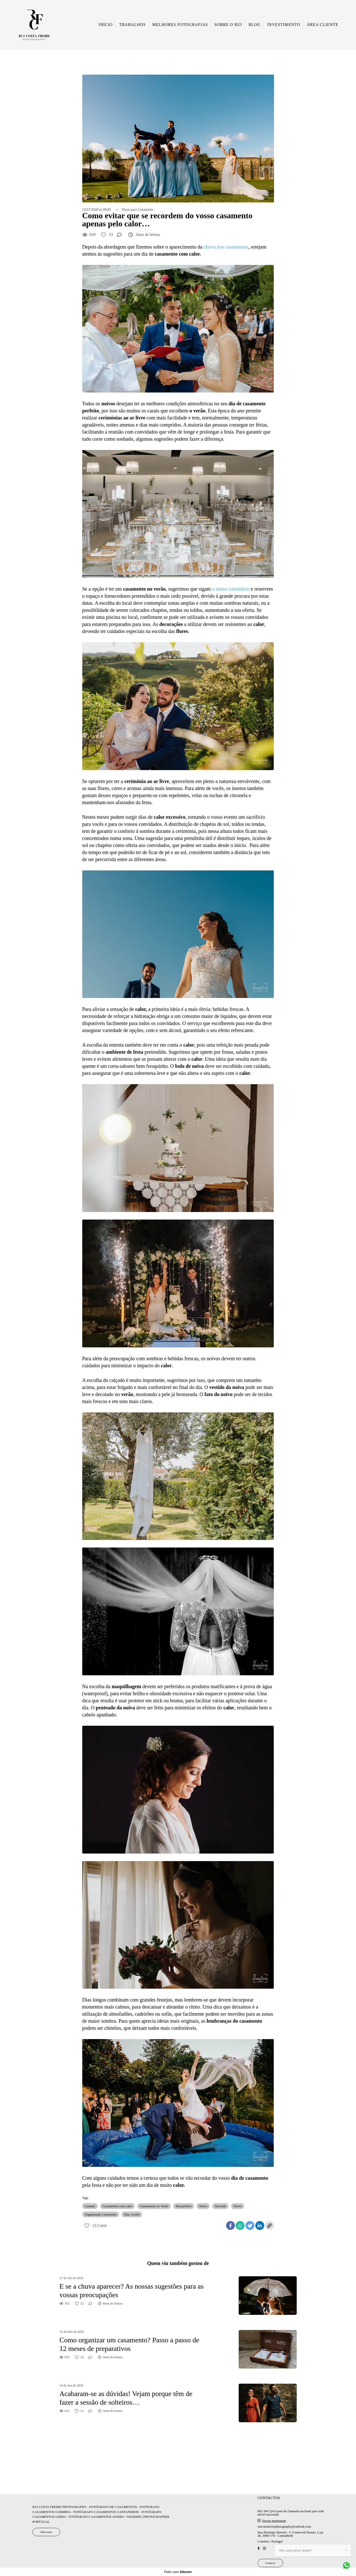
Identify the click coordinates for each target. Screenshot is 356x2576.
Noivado (220, 2206)
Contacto (270, 2562)
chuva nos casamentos (226, 247)
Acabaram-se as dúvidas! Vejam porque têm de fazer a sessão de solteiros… (126, 2398)
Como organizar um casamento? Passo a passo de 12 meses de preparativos (129, 2344)
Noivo (238, 2206)
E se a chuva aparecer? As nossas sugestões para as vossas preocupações (132, 2290)
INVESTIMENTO (283, 24)
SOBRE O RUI (228, 24)
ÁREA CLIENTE (322, 24)
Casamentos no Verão (154, 2206)
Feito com (178, 2572)
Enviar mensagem (274, 2520)
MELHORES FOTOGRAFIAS (180, 24)
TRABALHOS (132, 24)
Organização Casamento (101, 2214)
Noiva (203, 2206)
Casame (90, 2206)
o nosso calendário (231, 589)
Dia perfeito (183, 2206)
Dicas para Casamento (137, 209)
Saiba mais (46, 2531)
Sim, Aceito (132, 2214)
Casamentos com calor (117, 2206)
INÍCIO (106, 24)
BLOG (255, 24)
